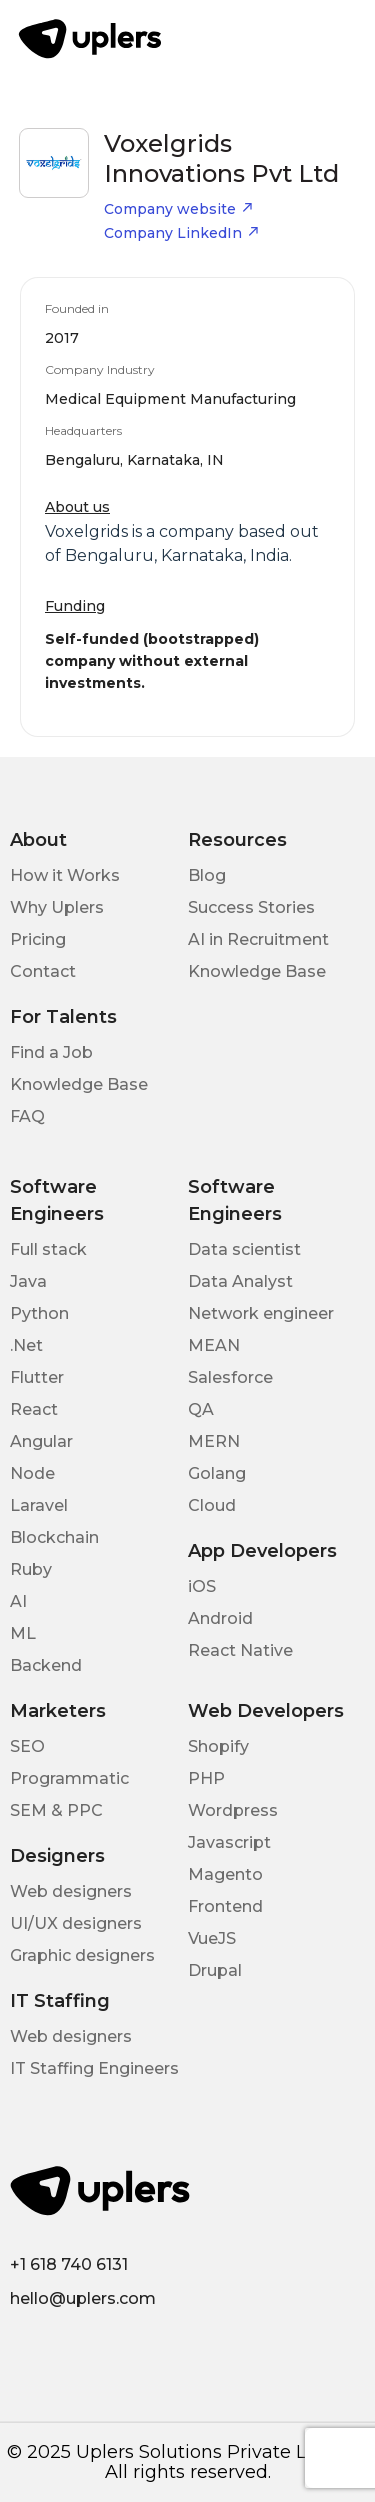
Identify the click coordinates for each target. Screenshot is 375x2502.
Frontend (225, 1906)
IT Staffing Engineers (94, 2068)
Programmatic (69, 1778)
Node (32, 1473)
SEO (27, 1746)
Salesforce (230, 1377)
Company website (179, 209)
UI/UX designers (76, 1923)
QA (201, 1409)
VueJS (212, 1938)
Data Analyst (240, 1281)
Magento (225, 1874)
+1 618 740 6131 (69, 2264)
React (34, 1409)
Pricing (38, 939)
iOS (202, 1586)
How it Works (65, 875)
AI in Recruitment (258, 939)
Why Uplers (57, 907)
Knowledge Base (257, 971)
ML (23, 1633)
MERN (214, 1441)
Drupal (215, 1970)
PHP (206, 1778)
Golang (217, 1473)
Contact (43, 971)
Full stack (48, 1249)
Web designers (71, 1891)
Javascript (229, 1842)
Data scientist (244, 1249)
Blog (207, 875)
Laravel (39, 1505)
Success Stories (251, 907)
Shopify (218, 1746)
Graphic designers (82, 1955)
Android (220, 1618)
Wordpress (233, 1810)
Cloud (212, 1505)
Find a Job (51, 1052)
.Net (26, 1345)
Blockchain (54, 1537)
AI (18, 1601)
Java (28, 1281)
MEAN (214, 1345)
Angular (41, 1441)
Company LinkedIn (182, 233)
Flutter (37, 1377)
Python (39, 1313)
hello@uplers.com (83, 2298)
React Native (240, 1650)
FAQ (27, 1116)
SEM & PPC (56, 1810)
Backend (46, 1665)
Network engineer (261, 1313)
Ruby (31, 1569)
